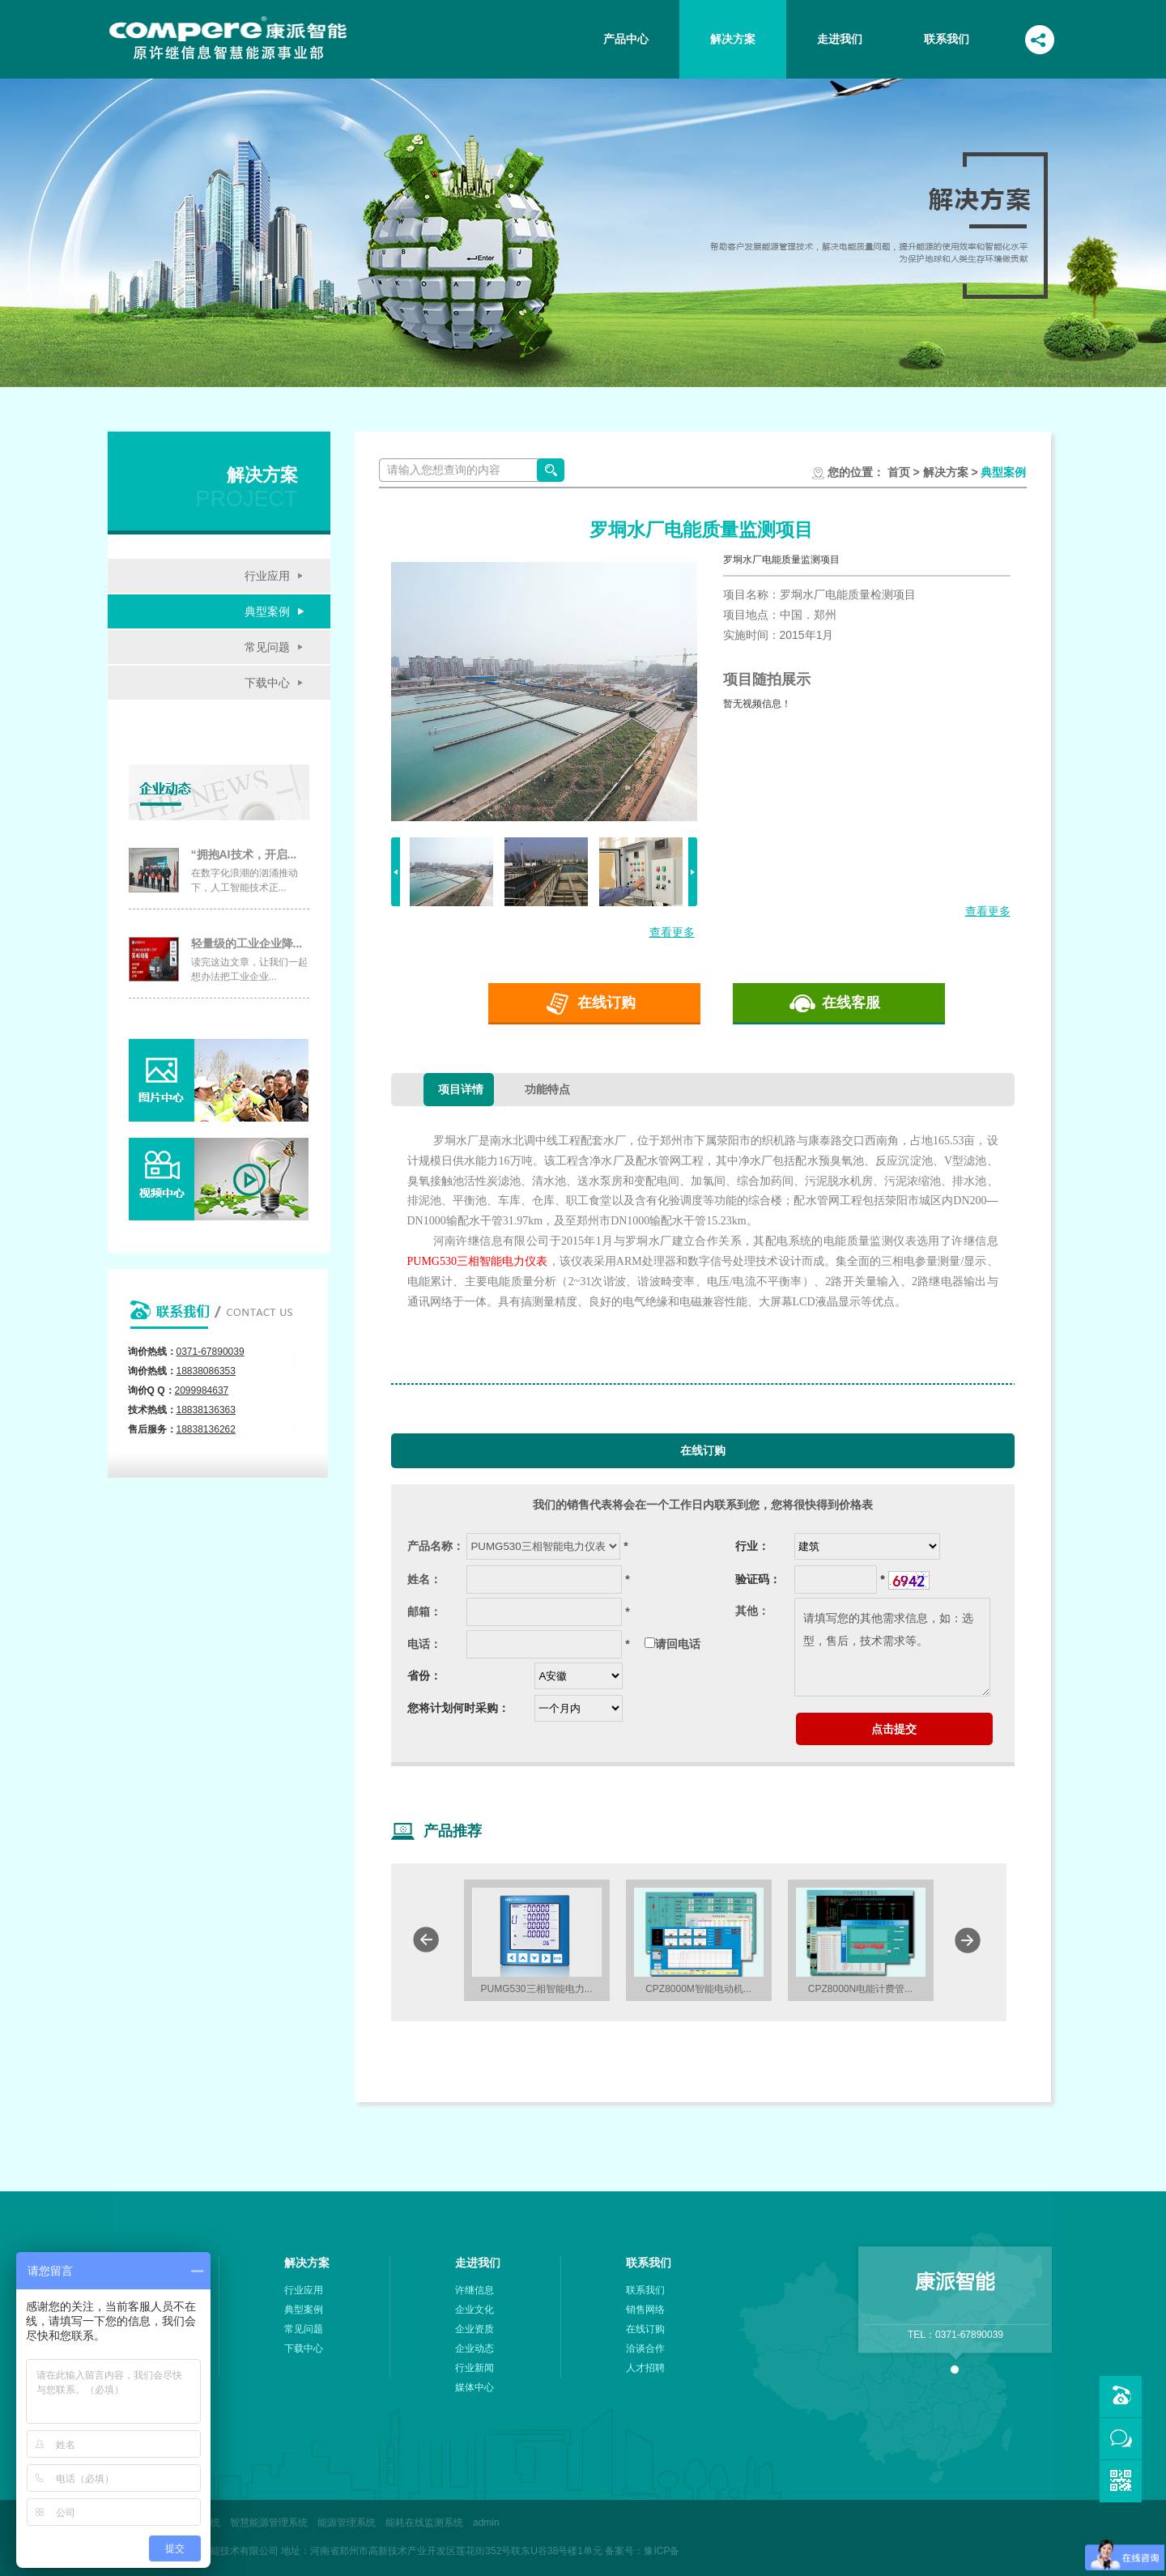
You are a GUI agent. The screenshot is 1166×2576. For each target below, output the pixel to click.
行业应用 (267, 575)
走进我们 (839, 38)
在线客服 (851, 1002)
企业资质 (474, 2329)
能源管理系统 (346, 2522)
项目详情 (460, 1089)
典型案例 (267, 611)
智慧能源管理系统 (269, 2522)
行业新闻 (474, 2368)
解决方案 (732, 38)
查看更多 (672, 932)
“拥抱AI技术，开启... (244, 854)
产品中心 (626, 38)
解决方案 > (949, 472)
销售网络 (645, 2309)
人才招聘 (645, 2368)
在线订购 (606, 1002)
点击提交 (894, 1728)
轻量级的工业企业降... (247, 943)
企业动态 (474, 2348)
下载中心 (267, 682)
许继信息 (474, 2290)
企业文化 (474, 2309)
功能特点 (547, 1089)
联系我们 (946, 38)
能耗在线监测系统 (424, 2522)
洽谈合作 (645, 2348)
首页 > (903, 472)
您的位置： (856, 472)
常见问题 (267, 647)
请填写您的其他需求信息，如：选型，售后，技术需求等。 (892, 1647)
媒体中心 (474, 2387)
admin (486, 2522)
